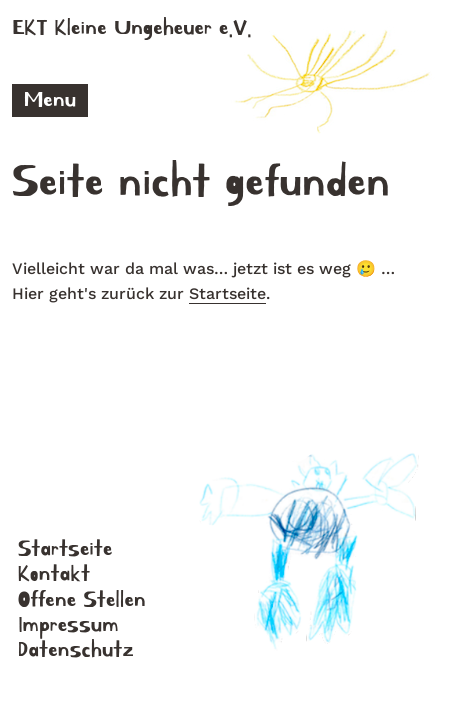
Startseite (227, 293)
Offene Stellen (82, 600)
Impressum (68, 625)
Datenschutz (76, 650)
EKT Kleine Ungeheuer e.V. (132, 28)
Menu (50, 100)
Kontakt (54, 574)
